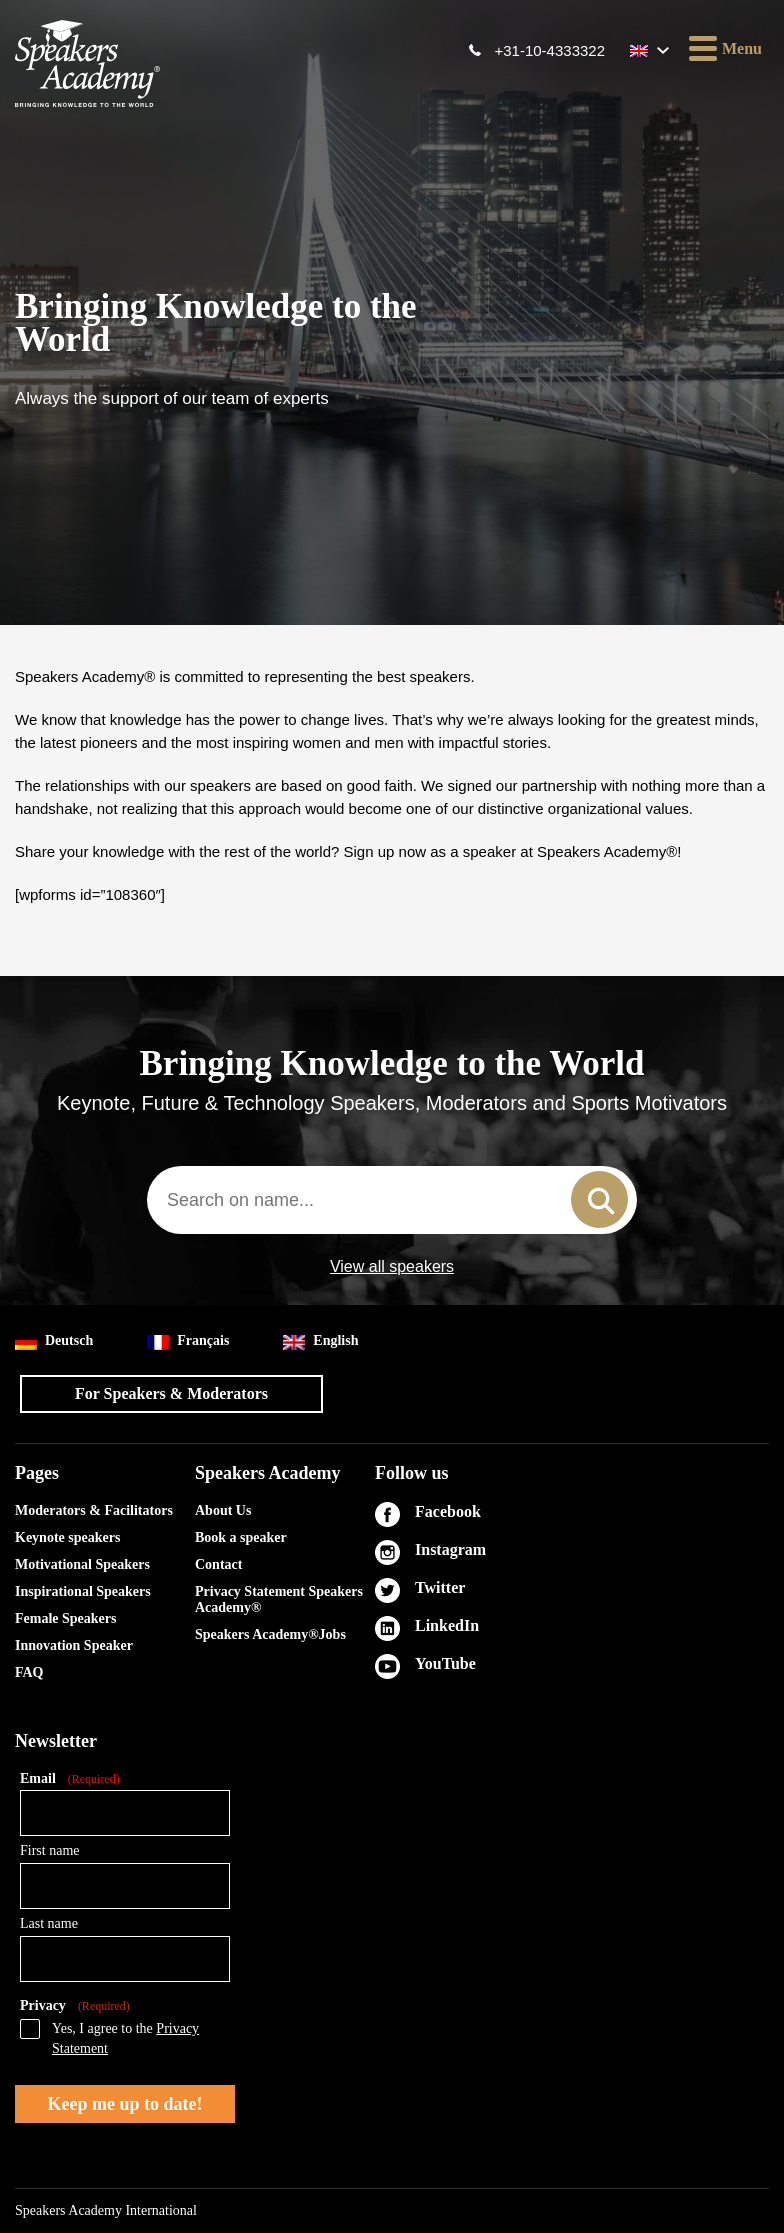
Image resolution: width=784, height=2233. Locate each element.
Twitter (440, 1587)
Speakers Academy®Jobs (270, 1634)
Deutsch (54, 1341)
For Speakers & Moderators (171, 1393)
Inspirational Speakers (83, 1591)
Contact (218, 1564)
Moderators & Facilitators (94, 1510)
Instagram (450, 1549)
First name (50, 1850)
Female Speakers (65, 1618)
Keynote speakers (67, 1537)
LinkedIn (447, 1625)
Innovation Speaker (74, 1645)
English (320, 1341)
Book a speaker (241, 1537)
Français (188, 1341)
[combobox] (392, 1200)
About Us (223, 1510)
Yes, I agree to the (125, 2038)
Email (70, 1779)
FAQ (29, 1672)
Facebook (448, 1511)
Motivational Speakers (82, 1564)
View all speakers (392, 1267)
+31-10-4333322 (549, 50)
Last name (49, 1923)
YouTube (445, 1663)
